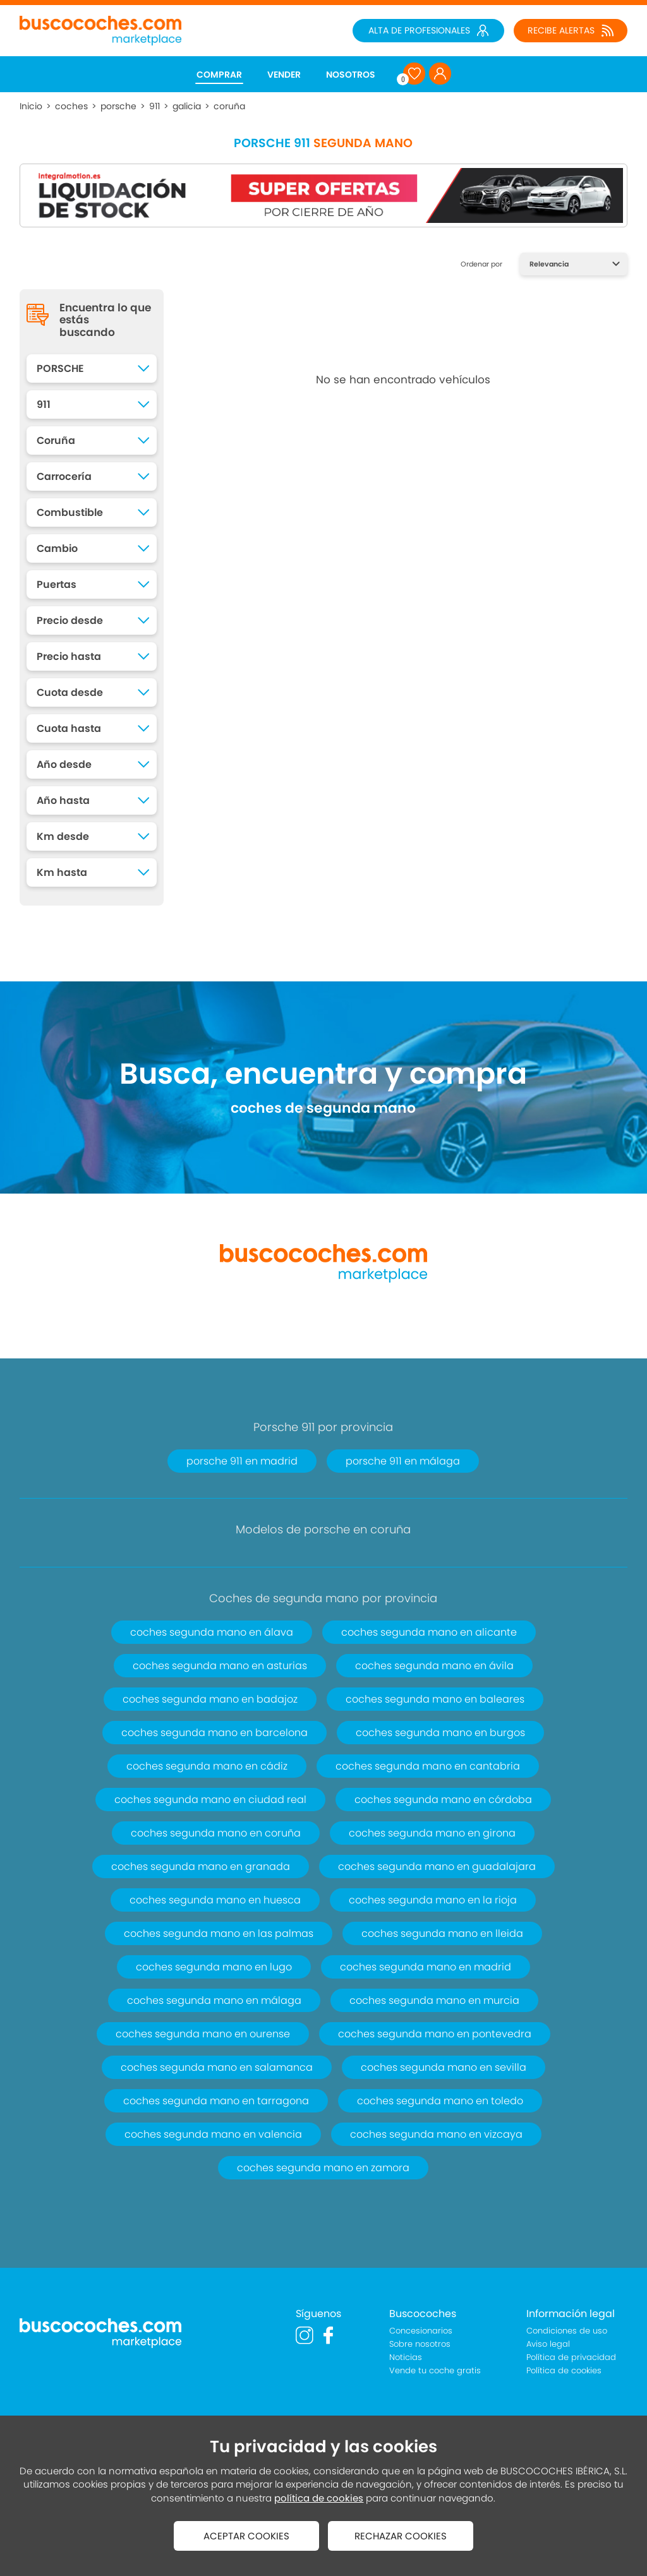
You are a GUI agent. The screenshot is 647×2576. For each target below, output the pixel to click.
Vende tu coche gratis (435, 2370)
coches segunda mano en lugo (214, 1967)
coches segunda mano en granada (200, 1866)
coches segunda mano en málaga (214, 2000)
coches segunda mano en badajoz (210, 1699)
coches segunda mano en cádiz (206, 1766)
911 (154, 106)
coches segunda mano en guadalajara (437, 1866)
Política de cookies (564, 2370)
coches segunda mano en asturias (220, 1665)
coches (71, 106)
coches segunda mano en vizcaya (436, 2134)
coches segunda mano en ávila (434, 1665)
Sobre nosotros (419, 2344)
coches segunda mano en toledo (440, 2101)
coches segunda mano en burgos (440, 1732)
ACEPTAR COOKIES (246, 2536)
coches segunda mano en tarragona (216, 2101)
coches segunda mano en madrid (425, 1967)
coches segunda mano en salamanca (217, 2067)
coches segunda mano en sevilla (443, 2067)
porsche (118, 106)
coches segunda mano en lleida (442, 1933)
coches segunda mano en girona (432, 1833)
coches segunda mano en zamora (323, 2167)
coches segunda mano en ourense (203, 2034)
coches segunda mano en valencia (213, 2134)
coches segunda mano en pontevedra (434, 2034)
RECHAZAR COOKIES (400, 2536)
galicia (186, 106)
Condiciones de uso (566, 2331)
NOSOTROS (350, 74)
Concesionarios (420, 2331)
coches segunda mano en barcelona (214, 1732)
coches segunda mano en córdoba (443, 1799)
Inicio (31, 106)
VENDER (284, 74)
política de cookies (318, 2498)
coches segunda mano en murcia (434, 2000)
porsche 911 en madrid (242, 1461)
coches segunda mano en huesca (215, 1900)
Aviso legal (548, 2344)
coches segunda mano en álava (211, 1632)
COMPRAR (219, 74)
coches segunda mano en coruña (216, 1833)
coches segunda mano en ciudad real (210, 1799)
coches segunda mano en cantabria (428, 1766)
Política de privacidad (571, 2357)
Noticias (405, 2357)
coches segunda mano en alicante (429, 1632)
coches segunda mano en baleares (435, 1699)
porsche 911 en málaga (403, 1461)
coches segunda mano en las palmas (218, 1933)
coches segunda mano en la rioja (433, 1900)
